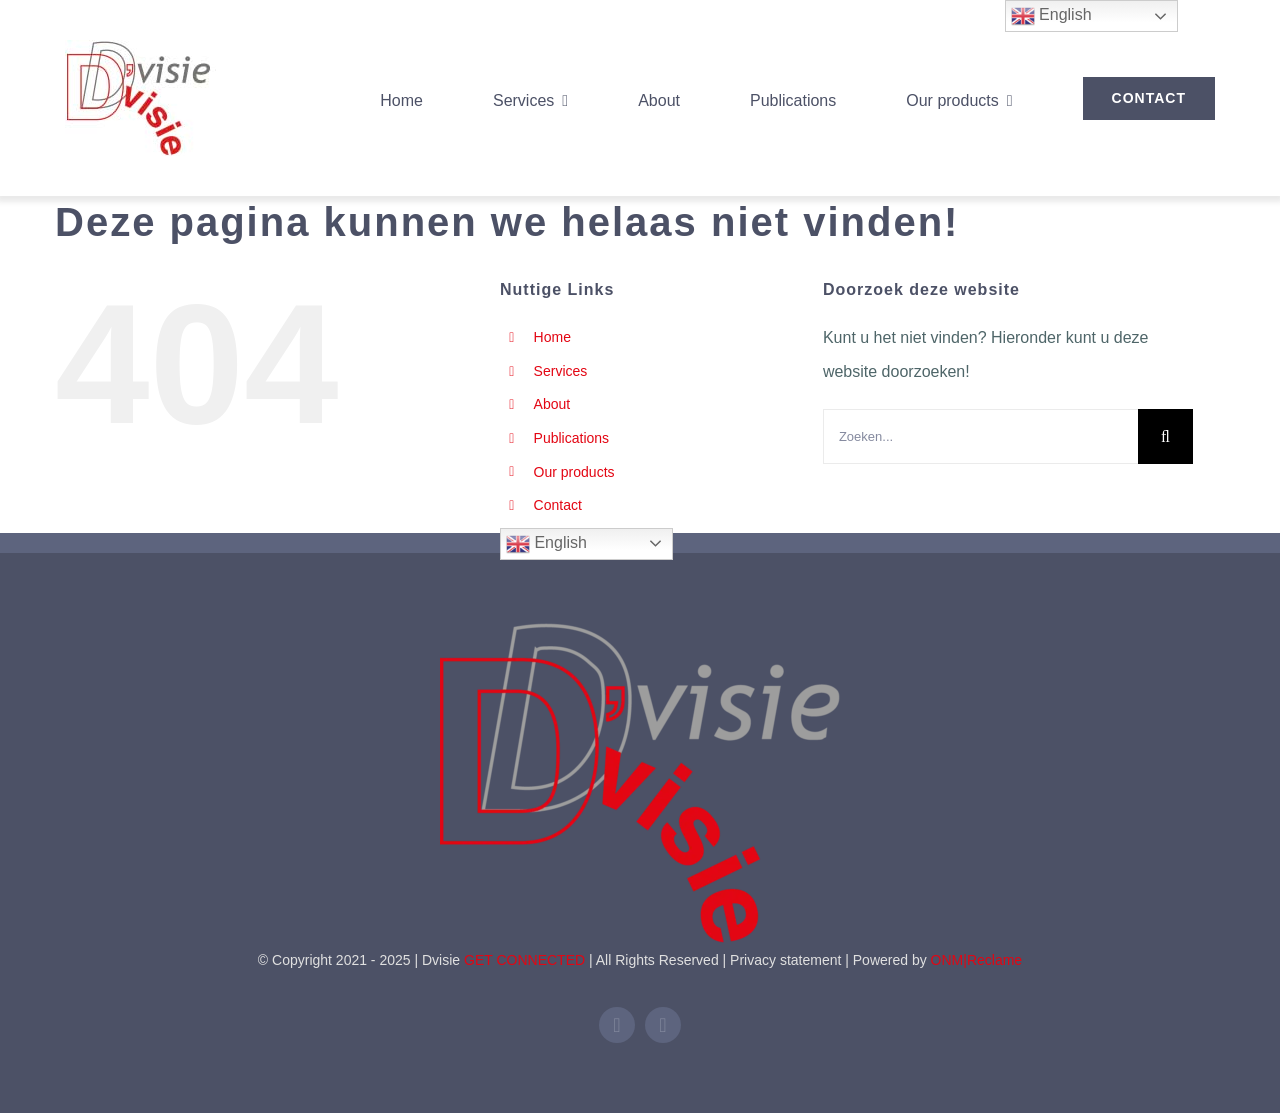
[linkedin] (617, 1025)
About (552, 404)
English (546, 544)
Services (561, 371)
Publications (572, 438)
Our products (574, 472)
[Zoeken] (1165, 436)
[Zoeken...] (980, 436)
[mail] (663, 1025)
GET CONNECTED (524, 960)
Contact (558, 505)
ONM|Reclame (977, 960)
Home (552, 337)
